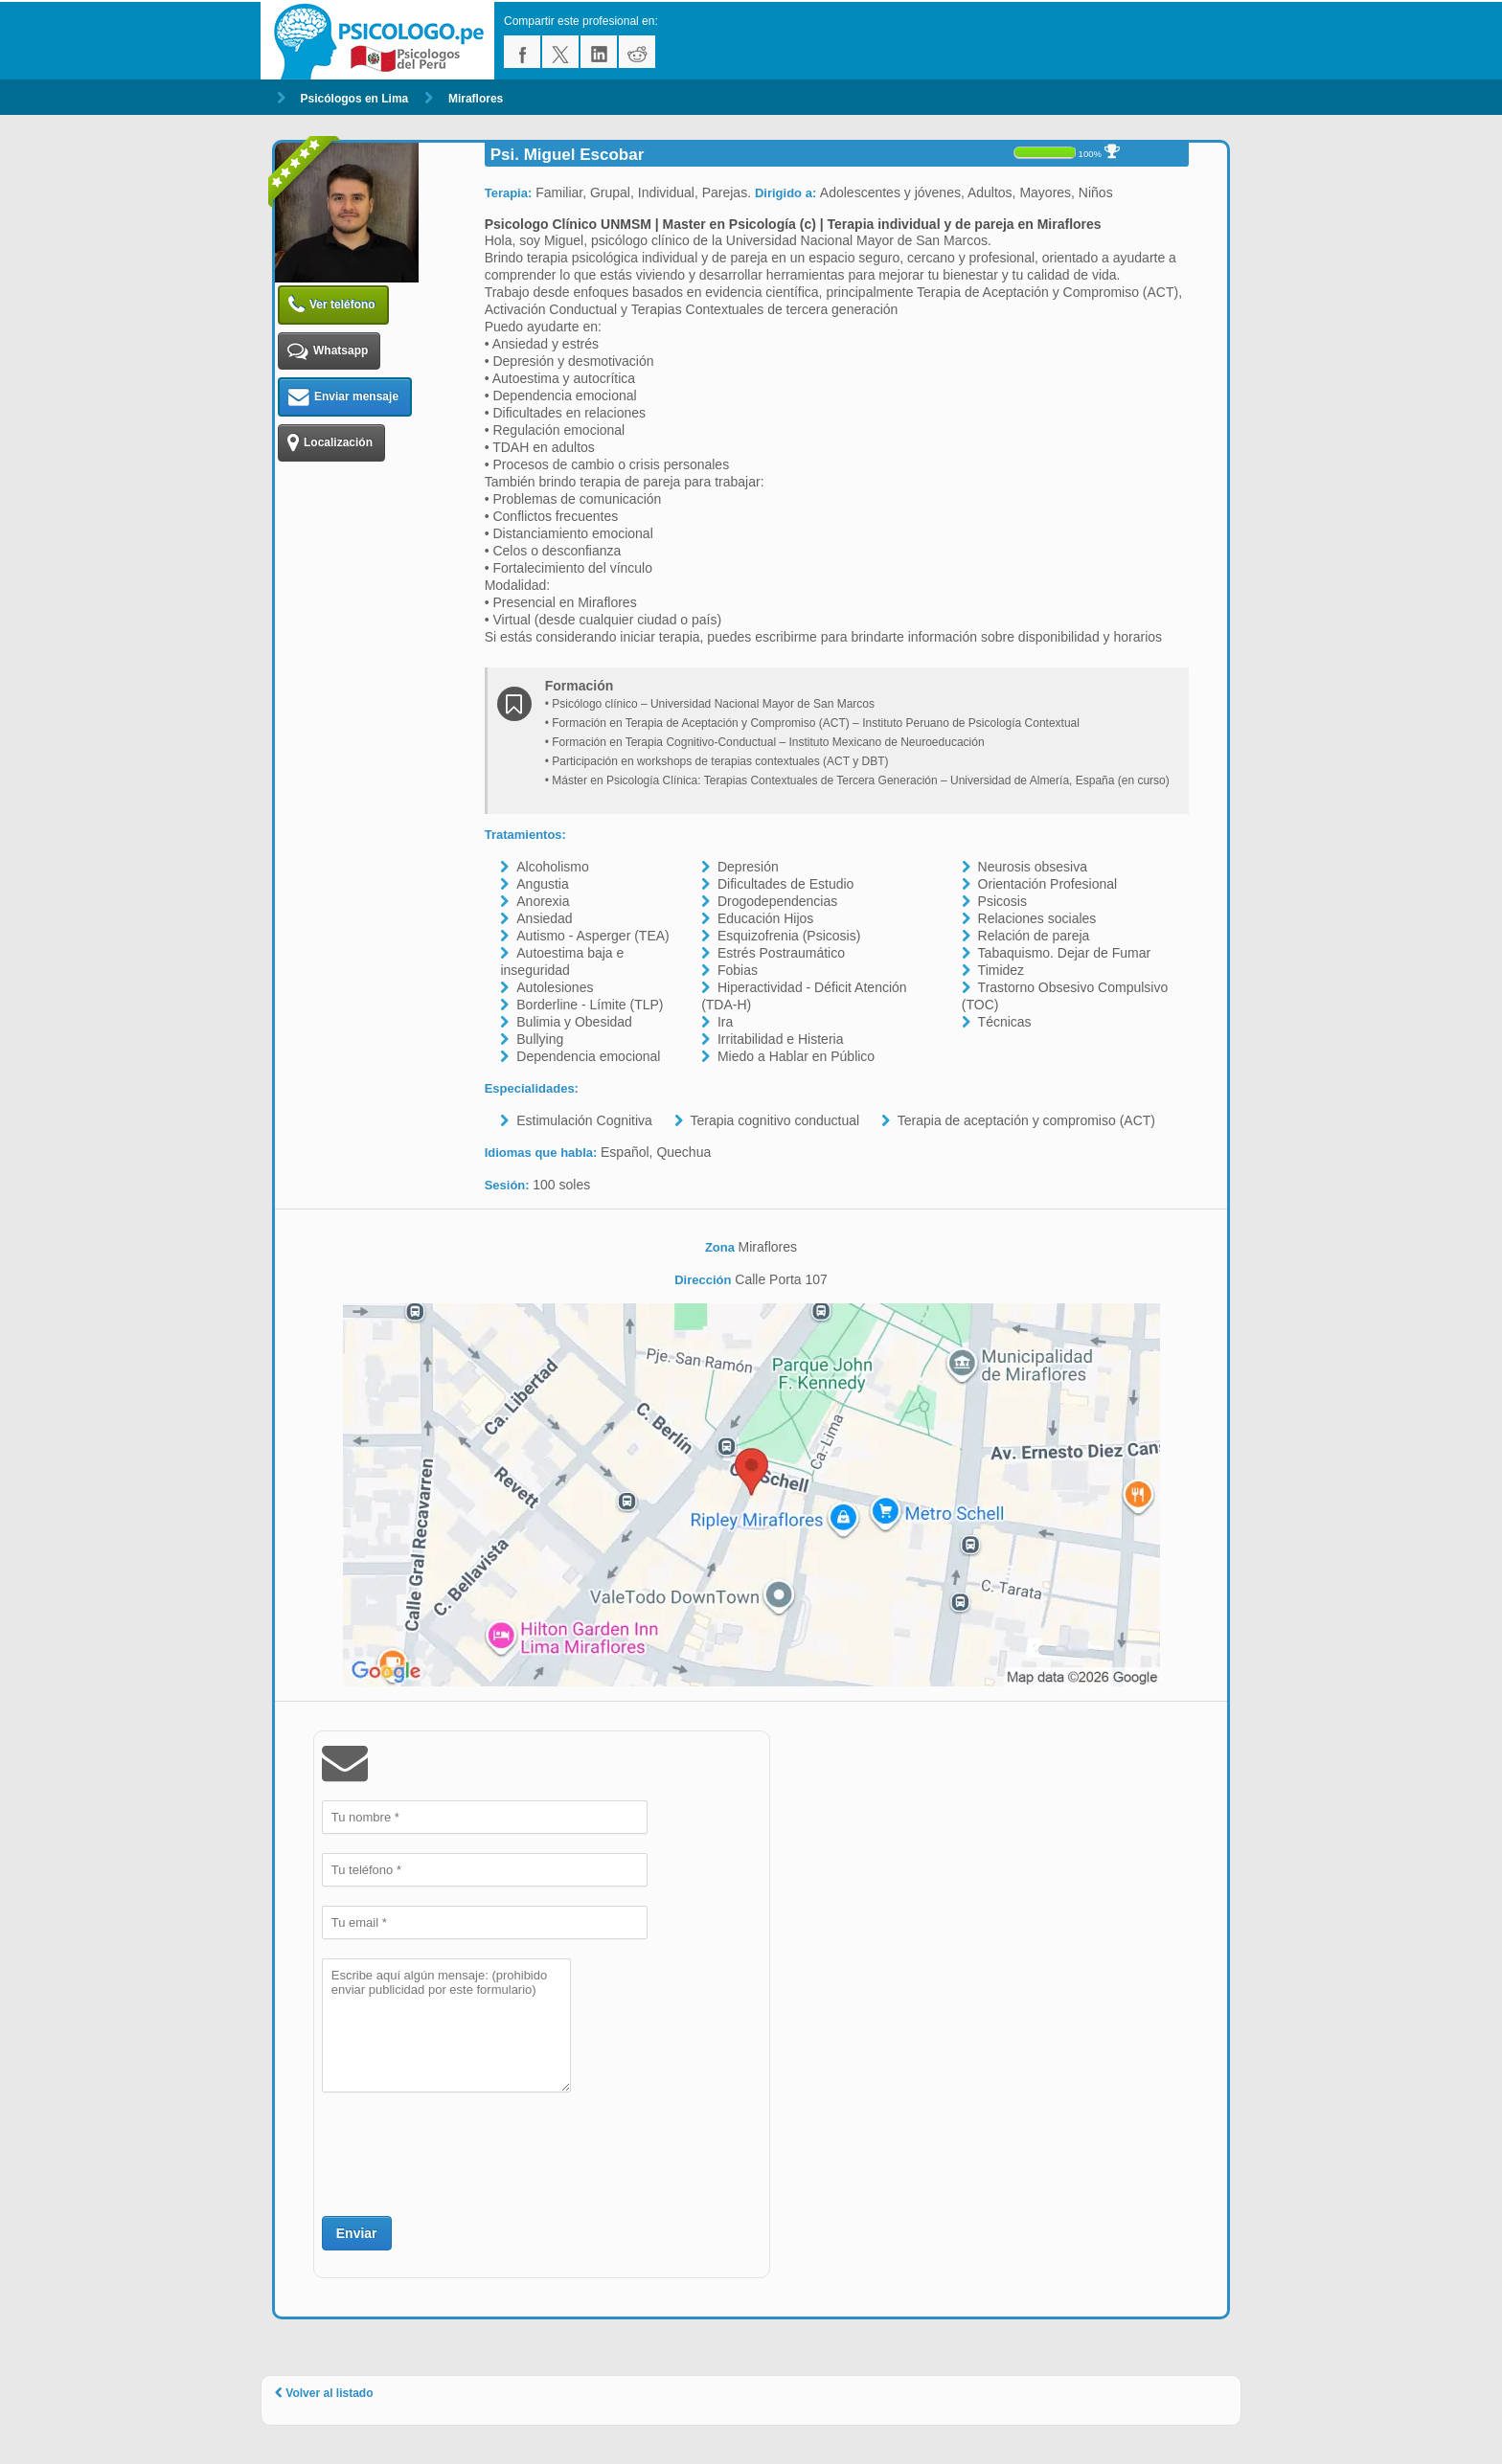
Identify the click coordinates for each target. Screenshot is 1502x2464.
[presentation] (467, 2151)
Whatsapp (327, 351)
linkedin (598, 51)
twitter (560, 51)
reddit (637, 51)
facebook (522, 51)
